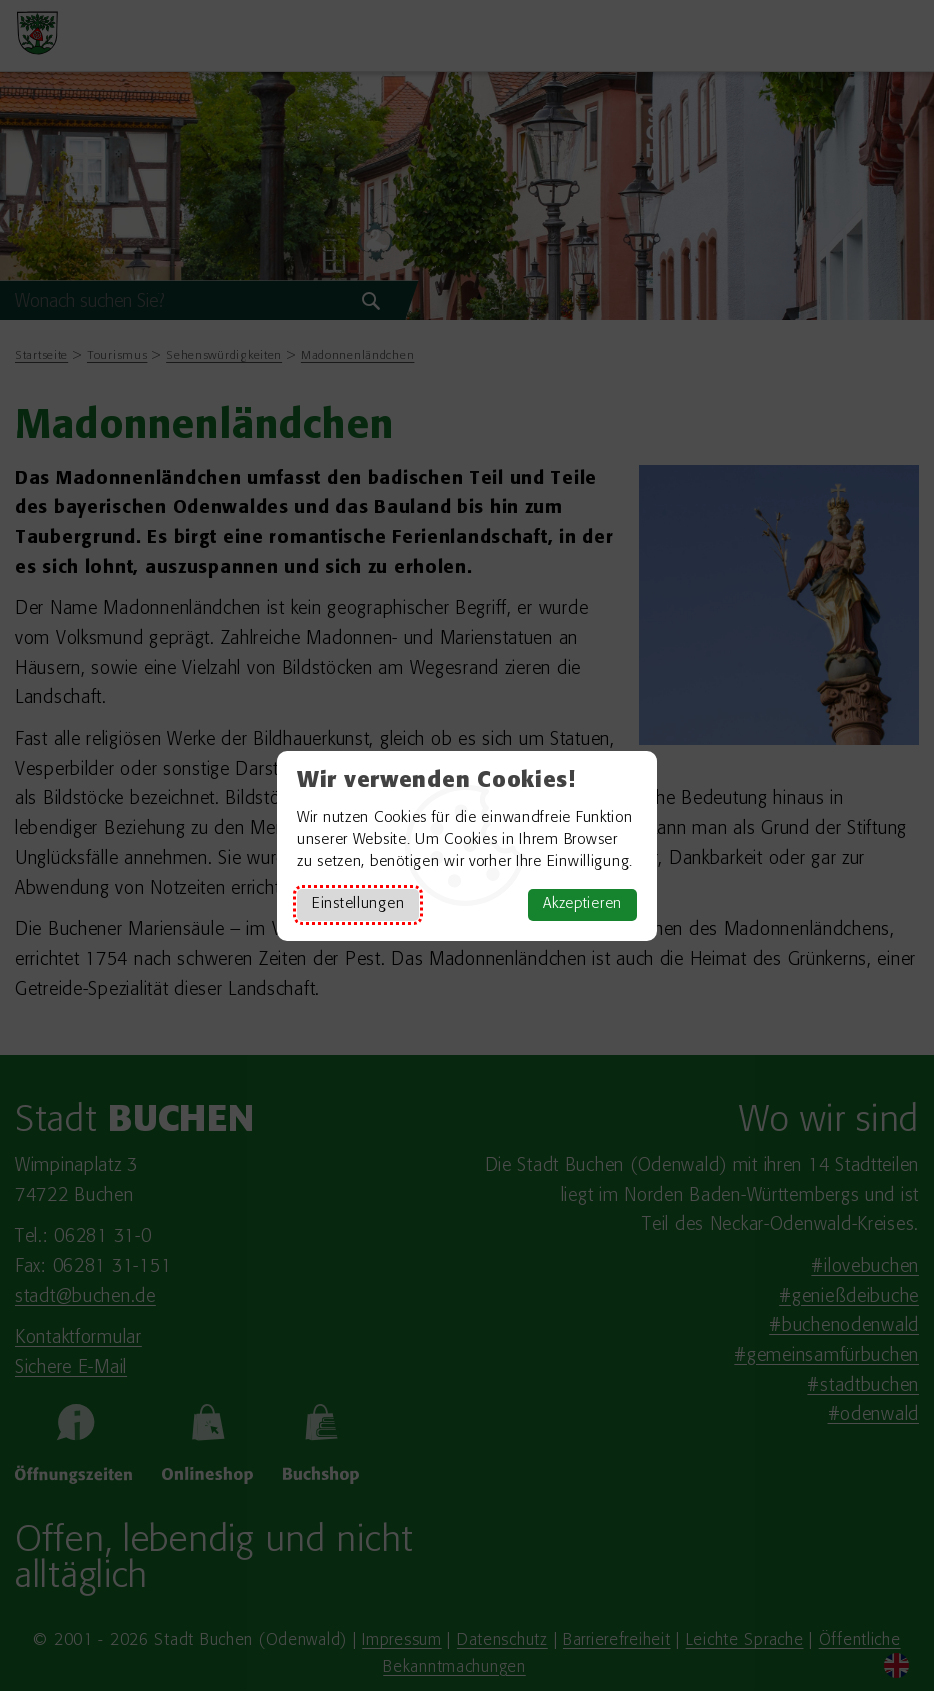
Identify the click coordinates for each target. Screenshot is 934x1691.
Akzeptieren (582, 904)
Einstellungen (358, 904)
